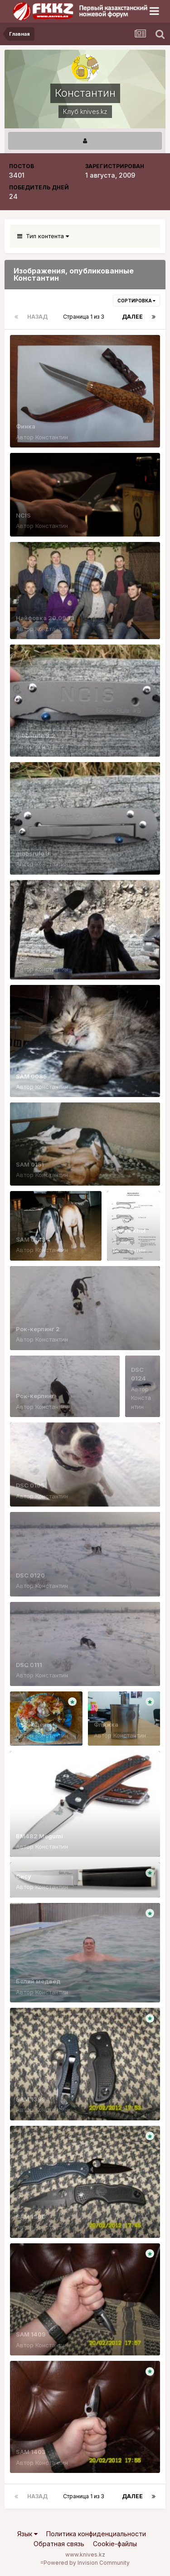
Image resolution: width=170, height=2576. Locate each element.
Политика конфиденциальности (96, 2534)
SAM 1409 (31, 2334)
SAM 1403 (31, 2451)
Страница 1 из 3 (85, 316)
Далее (132, 316)
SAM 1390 (31, 2216)
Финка (25, 426)
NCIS (23, 515)
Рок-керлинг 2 (38, 1329)
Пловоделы (34, 1724)
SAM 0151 (30, 1164)
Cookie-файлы (115, 2544)
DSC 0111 (29, 1664)
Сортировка (136, 300)
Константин (51, 437)
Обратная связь (59, 2544)
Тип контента (43, 236)
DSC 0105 (30, 1485)
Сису (23, 1876)
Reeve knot (129, 1230)
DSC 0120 (30, 1575)
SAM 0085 (31, 1076)
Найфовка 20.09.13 (45, 618)
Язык (27, 2534)
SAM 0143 (31, 1239)
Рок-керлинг (35, 1395)
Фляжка (106, 1724)
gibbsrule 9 (32, 853)
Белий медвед (38, 1981)
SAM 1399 (31, 2099)
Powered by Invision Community (87, 2562)
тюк (22, 958)
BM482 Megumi (39, 1836)
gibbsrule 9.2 (35, 735)
